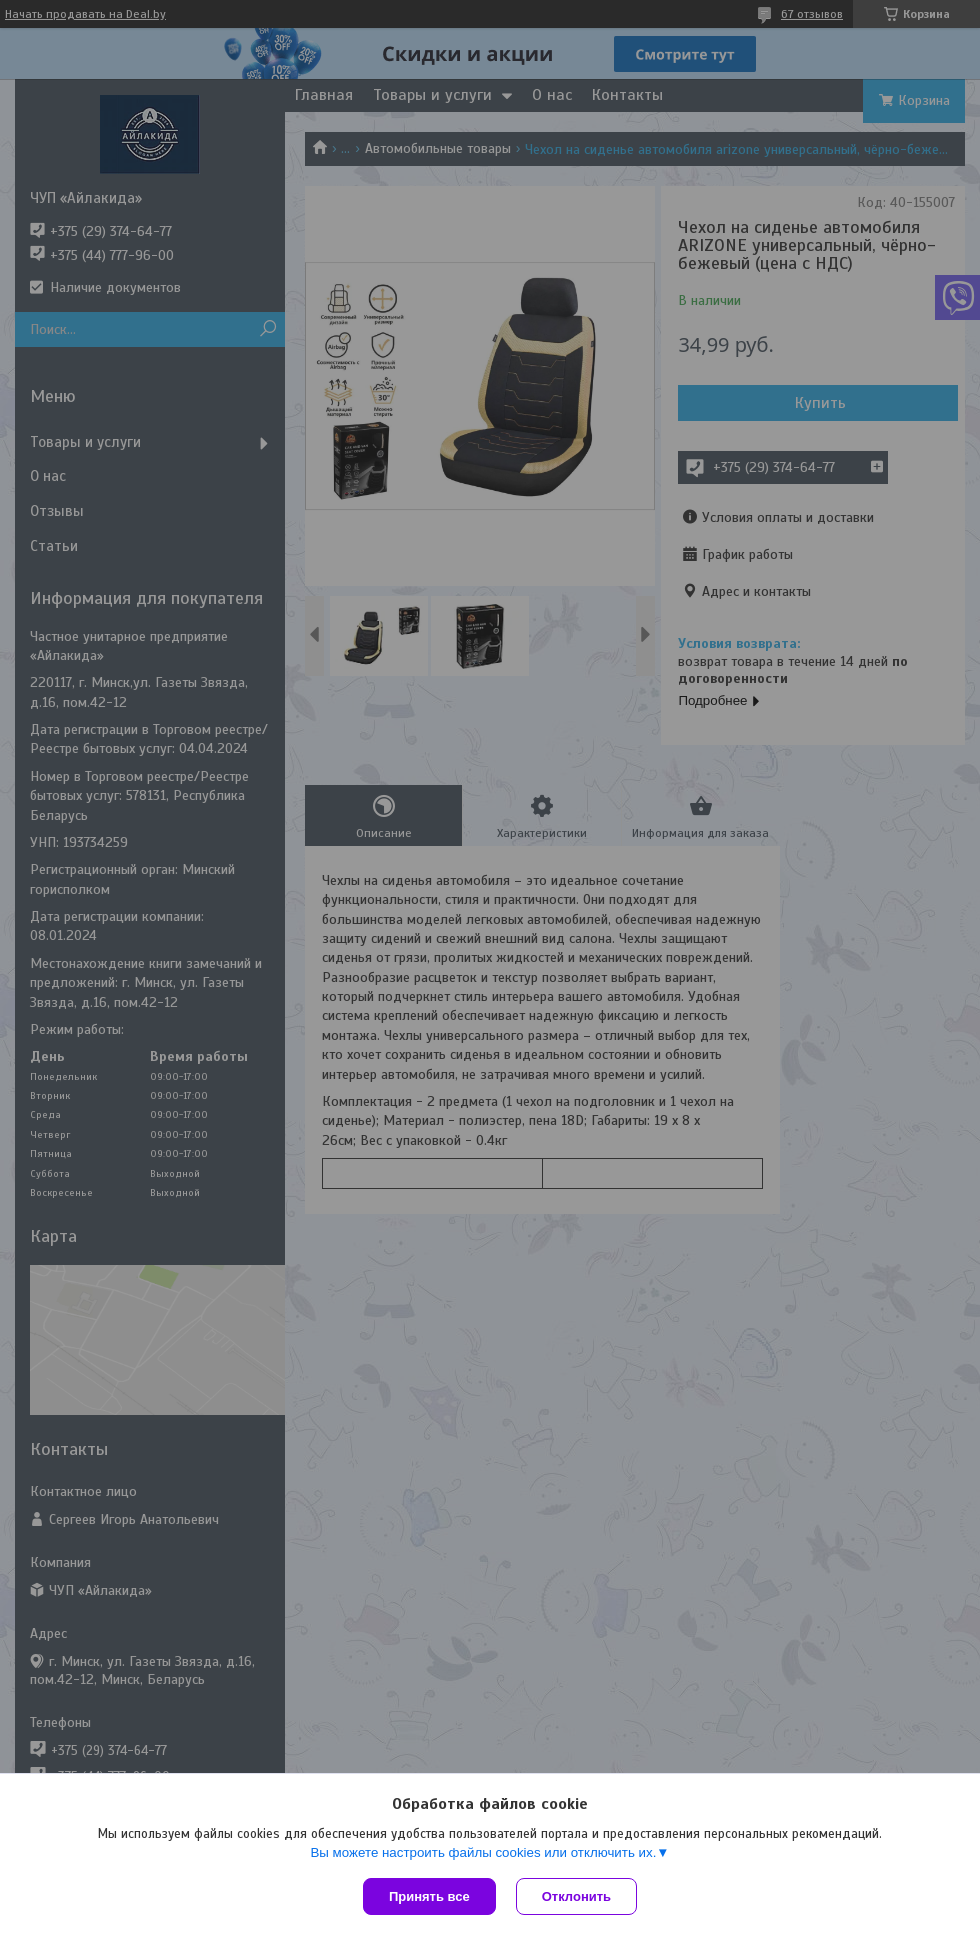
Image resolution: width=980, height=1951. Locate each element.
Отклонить (576, 1896)
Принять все (429, 1896)
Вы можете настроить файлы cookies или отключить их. (483, 1852)
